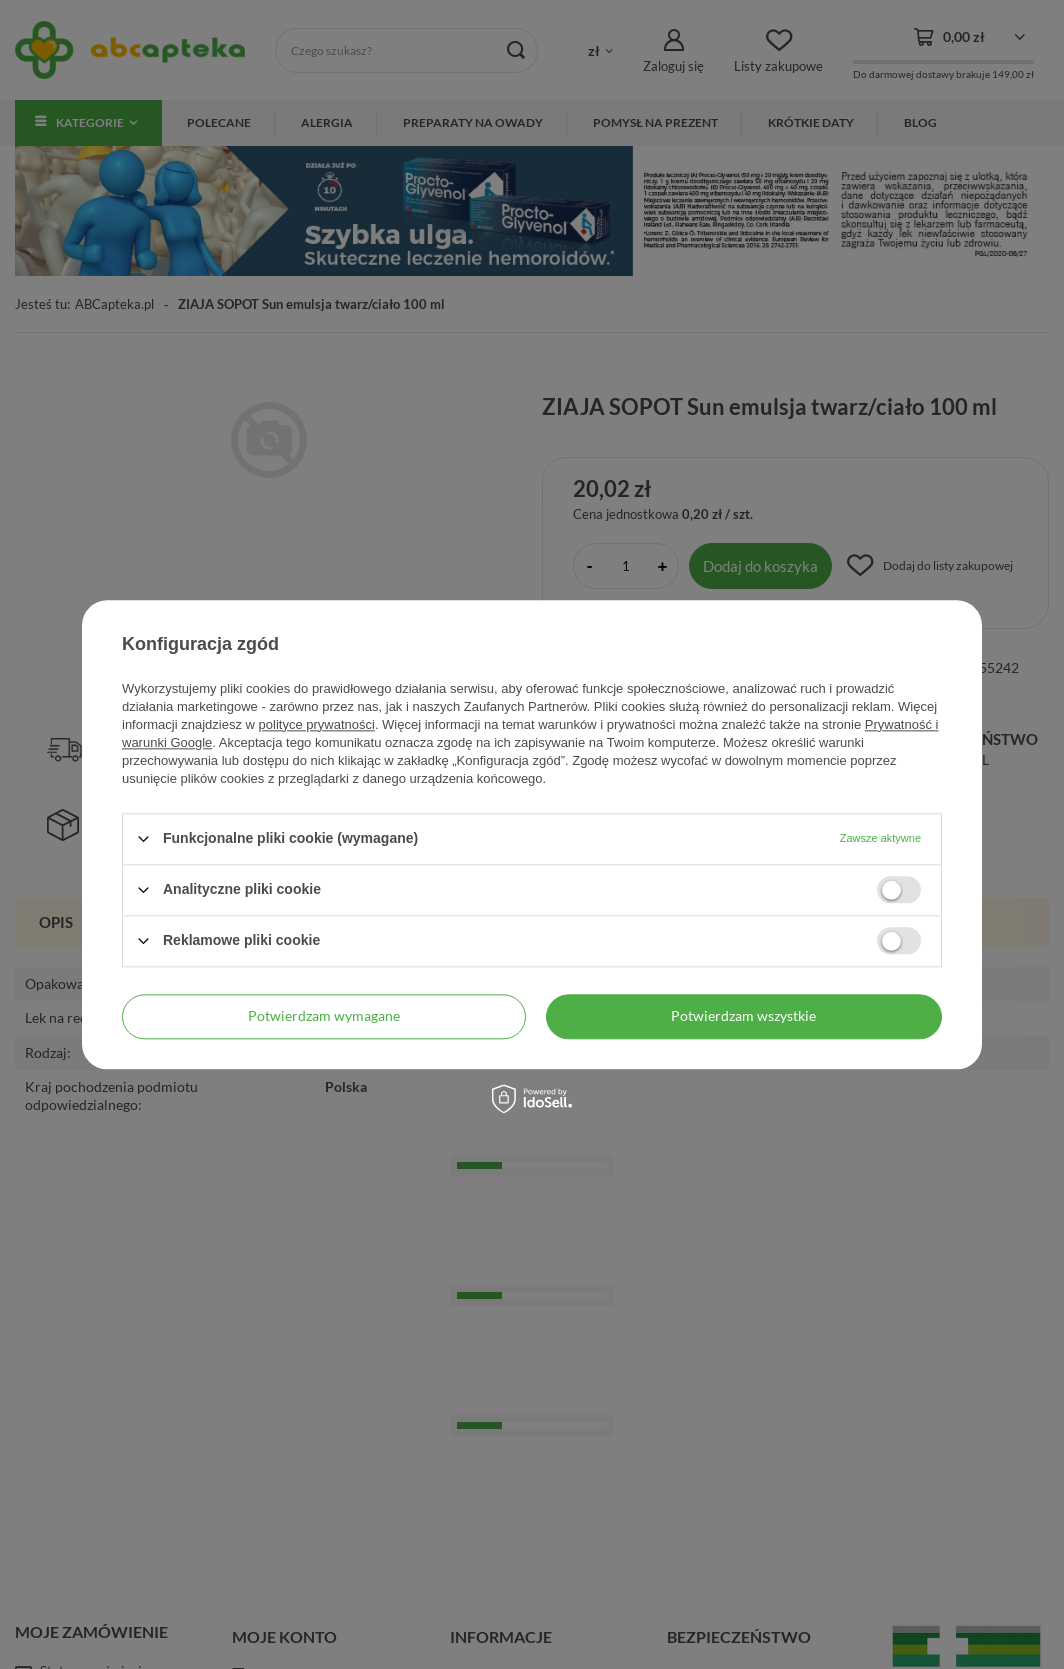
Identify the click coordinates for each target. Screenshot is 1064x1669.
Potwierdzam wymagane (324, 1015)
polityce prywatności (317, 724)
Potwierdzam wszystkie (743, 1015)
